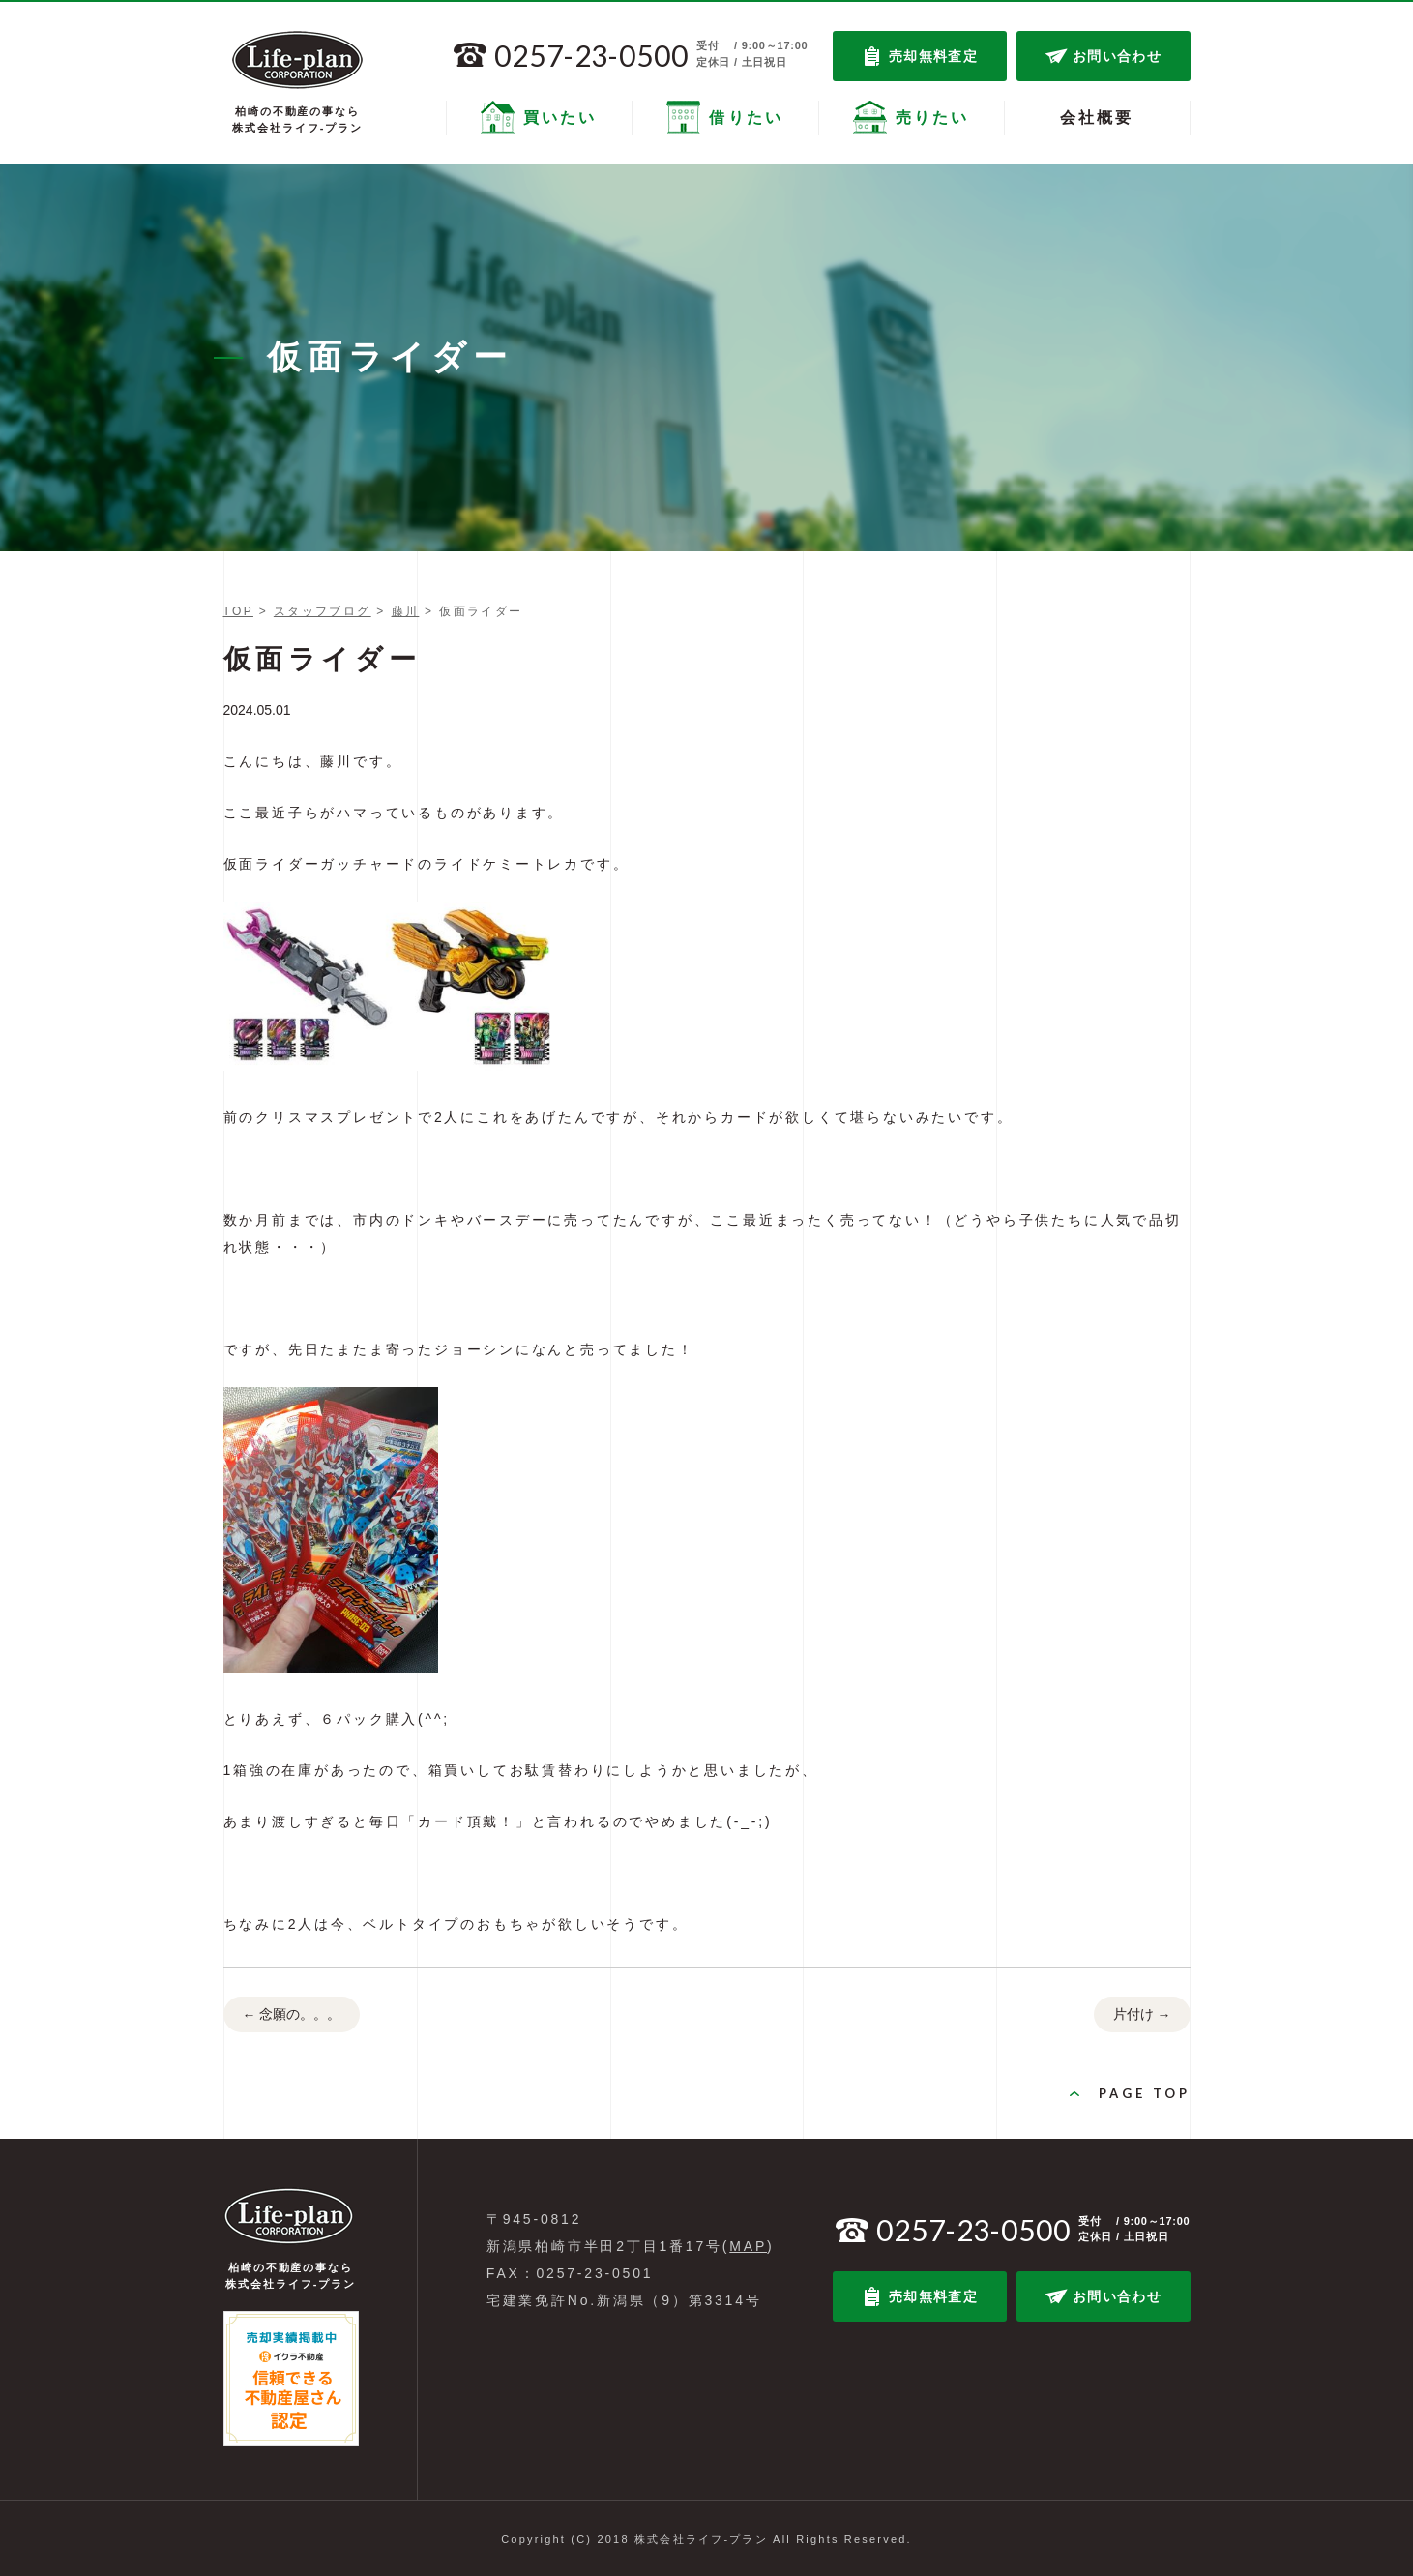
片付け (1142, 2014)
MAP (748, 2246)
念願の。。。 (292, 2014)
